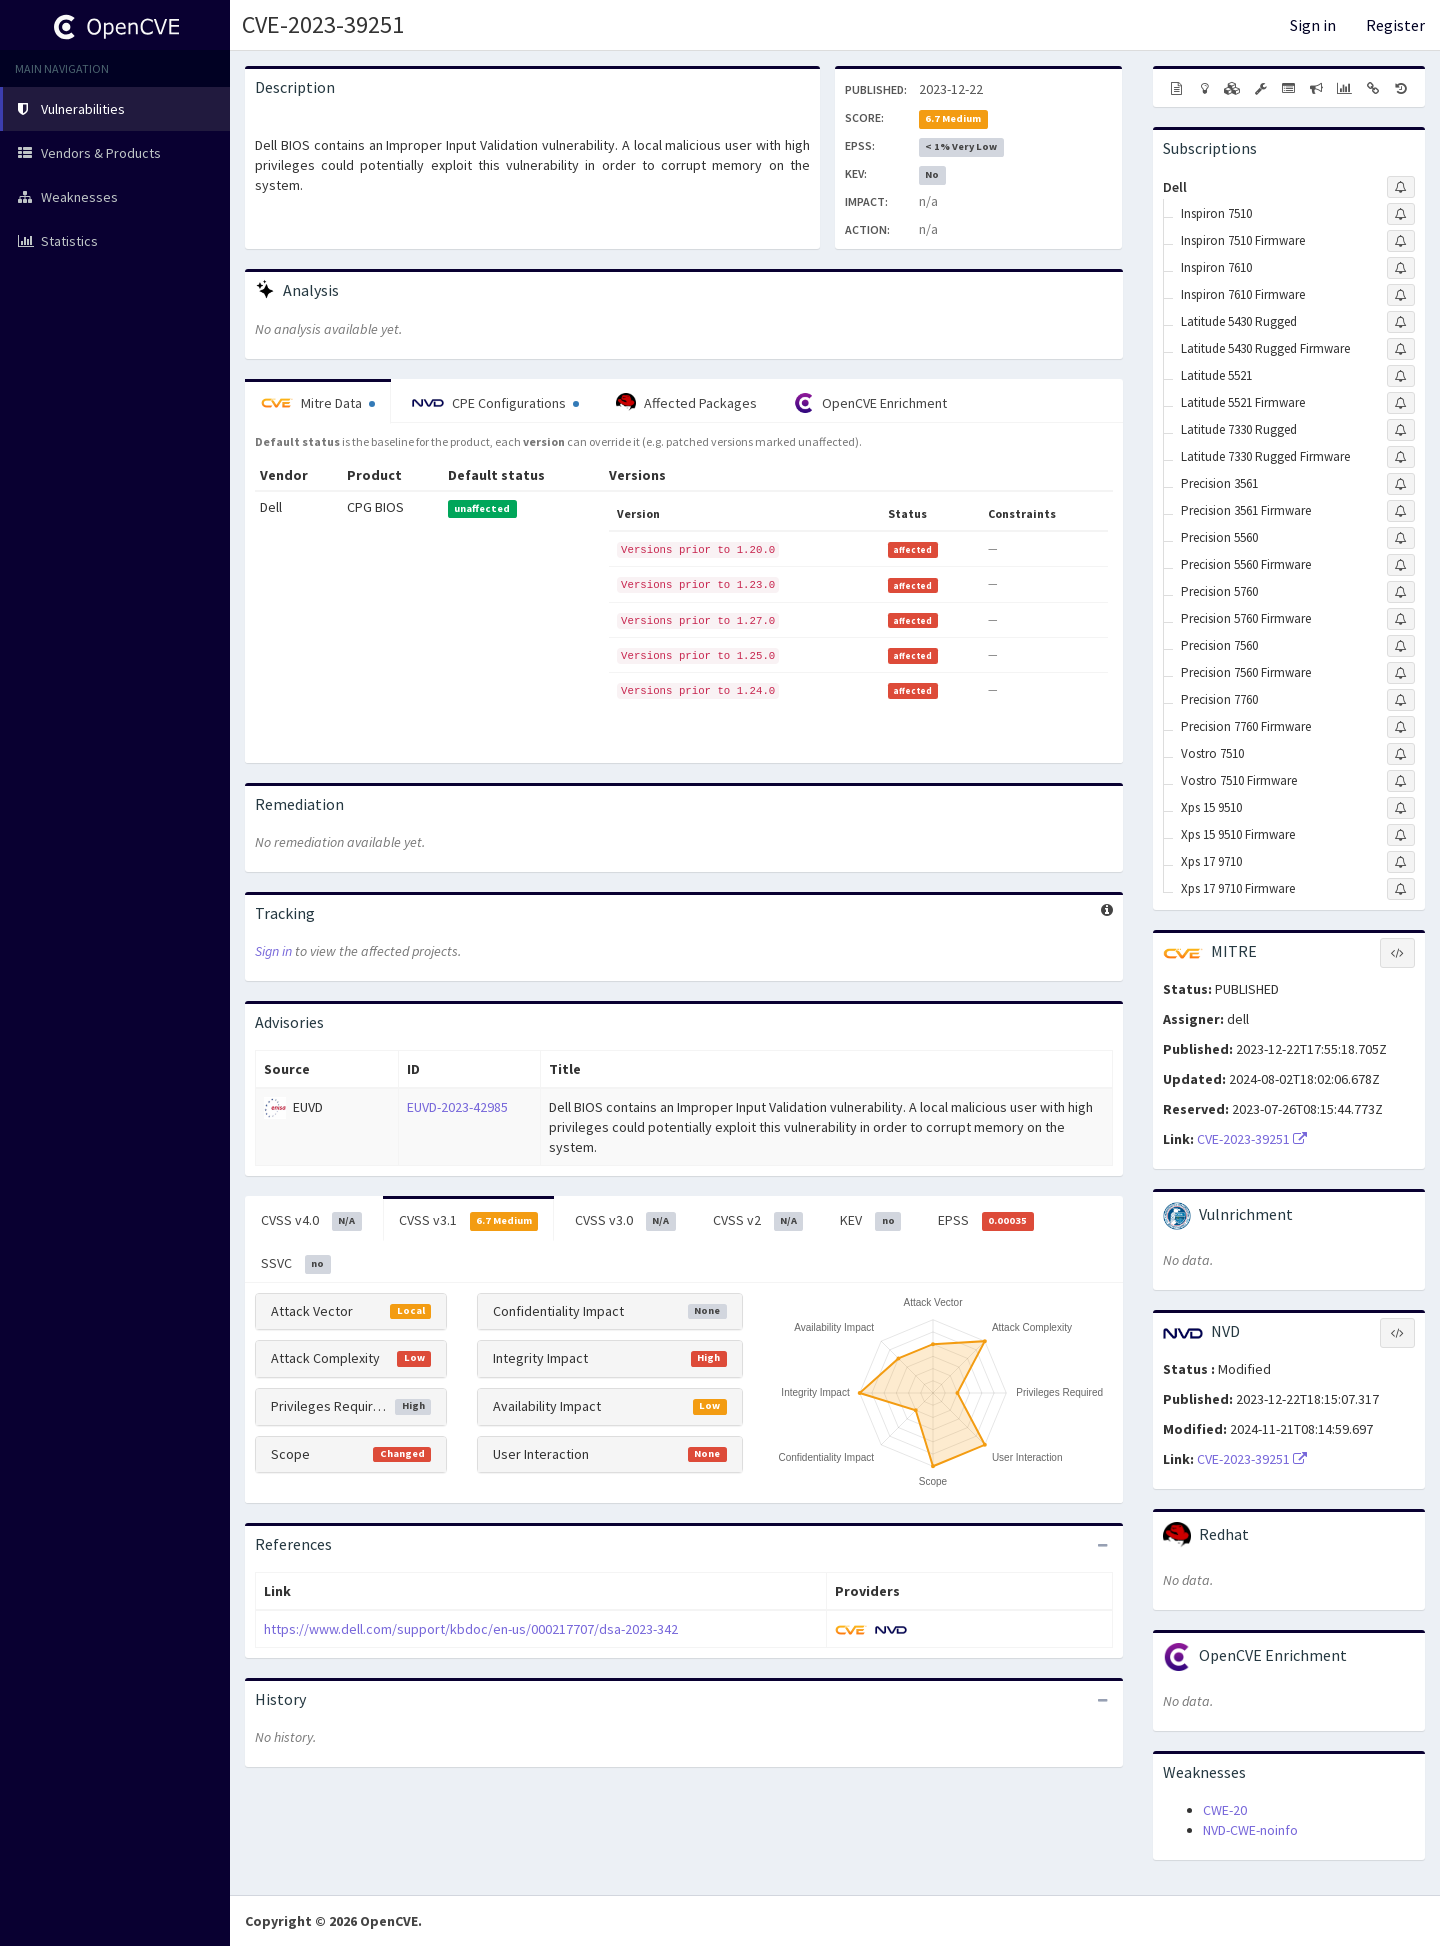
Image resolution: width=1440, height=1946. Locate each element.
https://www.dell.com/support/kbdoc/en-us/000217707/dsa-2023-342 (471, 1629)
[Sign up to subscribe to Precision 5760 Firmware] (1401, 619)
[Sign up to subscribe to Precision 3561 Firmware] (1401, 511)
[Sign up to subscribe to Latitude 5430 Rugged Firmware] (1401, 349)
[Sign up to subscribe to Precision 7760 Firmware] (1401, 727)
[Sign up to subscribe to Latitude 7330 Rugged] (1401, 430)
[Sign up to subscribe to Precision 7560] (1401, 646)
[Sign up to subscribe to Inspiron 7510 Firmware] (1401, 241)
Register (1395, 25)
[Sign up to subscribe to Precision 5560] (1401, 538)
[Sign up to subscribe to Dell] (1401, 187)
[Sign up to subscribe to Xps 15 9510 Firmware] (1401, 835)
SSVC (296, 1264)
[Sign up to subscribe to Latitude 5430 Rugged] (1401, 322)
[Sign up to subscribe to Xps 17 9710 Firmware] (1401, 889)
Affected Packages (686, 403)
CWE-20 (1225, 1810)
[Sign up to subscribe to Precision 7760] (1401, 700)
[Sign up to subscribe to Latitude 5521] (1401, 376)
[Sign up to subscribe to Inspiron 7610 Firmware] (1401, 295)
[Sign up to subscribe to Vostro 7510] (1401, 754)
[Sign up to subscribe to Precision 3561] (1401, 484)
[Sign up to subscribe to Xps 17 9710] (1401, 862)
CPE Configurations (495, 403)
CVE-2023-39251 (323, 24)
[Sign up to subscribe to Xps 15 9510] (1401, 808)
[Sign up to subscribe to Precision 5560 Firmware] (1401, 565)
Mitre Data (318, 403)
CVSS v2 (758, 1221)
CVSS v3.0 (625, 1221)
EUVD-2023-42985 (457, 1107)
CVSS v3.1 (469, 1221)
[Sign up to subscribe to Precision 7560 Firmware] (1401, 673)
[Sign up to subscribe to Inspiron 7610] (1401, 268)
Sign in (1313, 25)
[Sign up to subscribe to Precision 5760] (1401, 592)
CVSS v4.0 (311, 1221)
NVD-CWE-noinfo (1250, 1830)
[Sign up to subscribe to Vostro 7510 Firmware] (1401, 781)
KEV (870, 1221)
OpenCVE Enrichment (870, 403)
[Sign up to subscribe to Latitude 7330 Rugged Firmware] (1401, 457)
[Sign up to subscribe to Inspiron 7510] (1401, 214)
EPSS (986, 1221)
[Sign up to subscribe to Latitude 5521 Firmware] (1401, 403)
